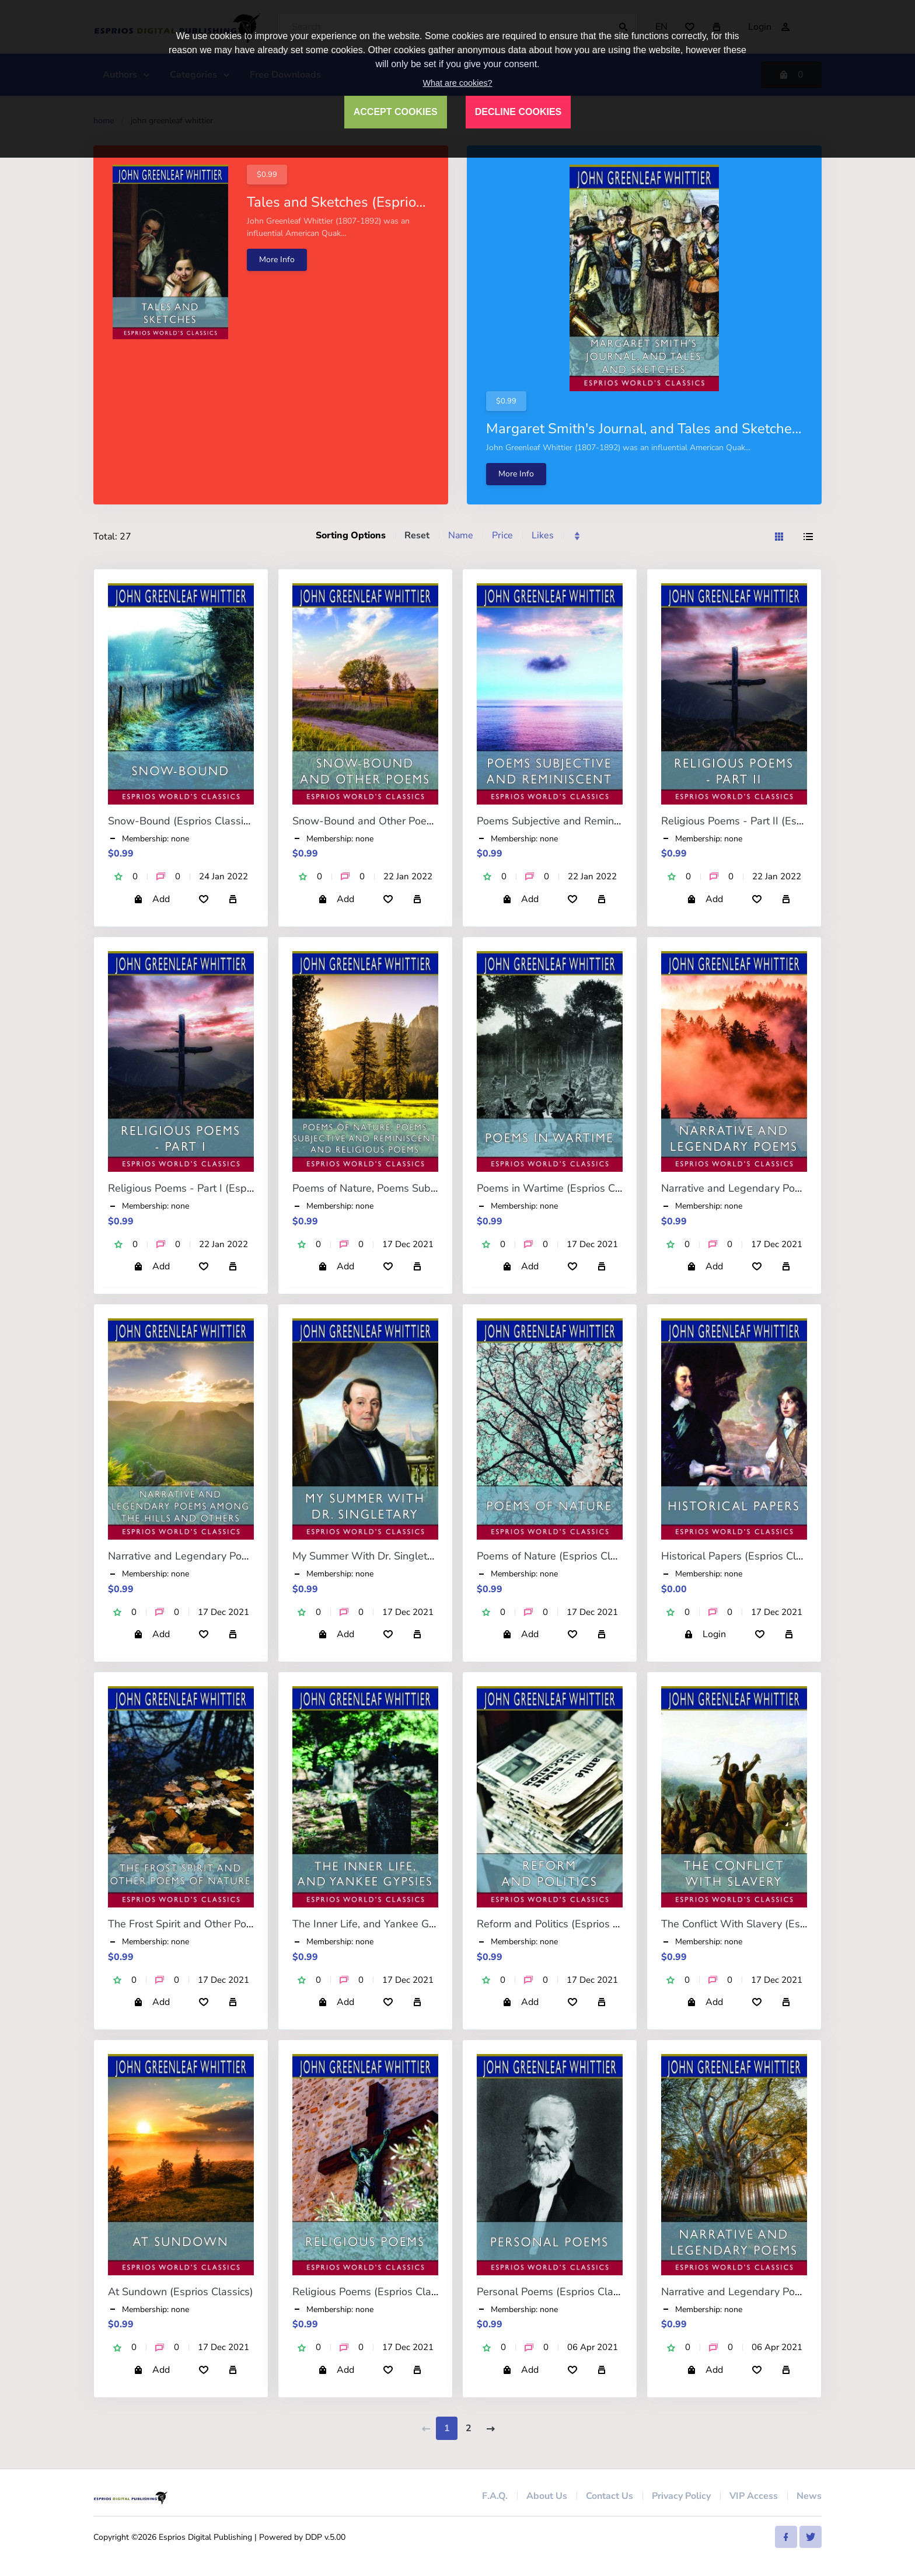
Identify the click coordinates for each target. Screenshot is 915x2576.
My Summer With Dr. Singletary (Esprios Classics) (410, 1556)
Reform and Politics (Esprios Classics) (566, 1924)
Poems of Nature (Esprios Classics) (559, 1556)
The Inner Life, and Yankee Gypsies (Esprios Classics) (419, 1924)
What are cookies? (457, 83)
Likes (543, 535)
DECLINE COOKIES (518, 112)
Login (705, 1634)
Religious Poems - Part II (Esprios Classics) (763, 821)
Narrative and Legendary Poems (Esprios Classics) (781, 1188)
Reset (416, 535)
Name (460, 535)
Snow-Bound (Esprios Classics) (182, 821)
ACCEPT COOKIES (396, 112)
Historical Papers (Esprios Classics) (744, 1556)
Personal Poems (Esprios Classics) (558, 2292)
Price (502, 535)
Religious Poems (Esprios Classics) (375, 2292)
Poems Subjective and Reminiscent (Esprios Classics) (602, 821)
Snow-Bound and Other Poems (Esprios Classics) (409, 821)
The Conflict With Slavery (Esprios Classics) (764, 1924)
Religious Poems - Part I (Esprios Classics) (208, 1188)
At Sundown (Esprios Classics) (180, 2292)
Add (152, 899)
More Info (277, 259)
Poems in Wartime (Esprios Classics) (563, 1188)
